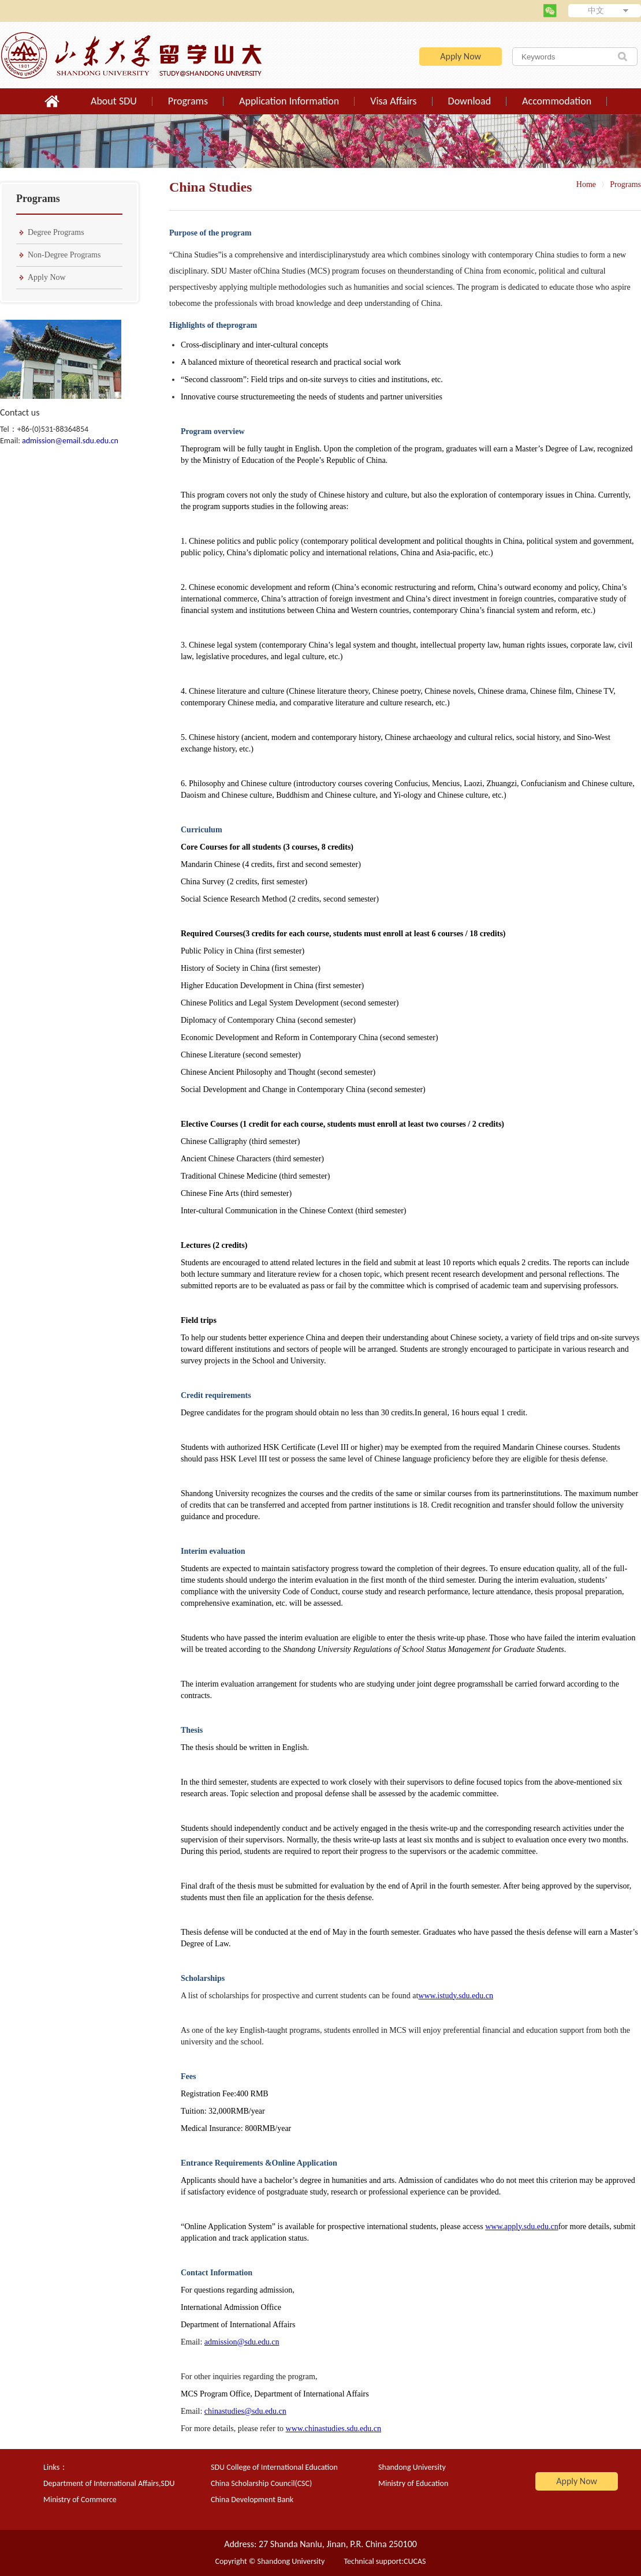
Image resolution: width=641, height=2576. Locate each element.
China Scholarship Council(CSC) (261, 2483)
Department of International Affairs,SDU (109, 2483)
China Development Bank (252, 2499)
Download (469, 101)
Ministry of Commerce (80, 2499)
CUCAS (415, 2561)
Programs (188, 101)
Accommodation (556, 101)
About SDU (114, 101)
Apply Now (460, 56)
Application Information (289, 101)
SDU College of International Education (274, 2467)
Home (586, 184)
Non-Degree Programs (64, 255)
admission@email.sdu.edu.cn (70, 441)
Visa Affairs (393, 101)
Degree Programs (56, 232)
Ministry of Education (413, 2483)
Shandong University (412, 2467)
